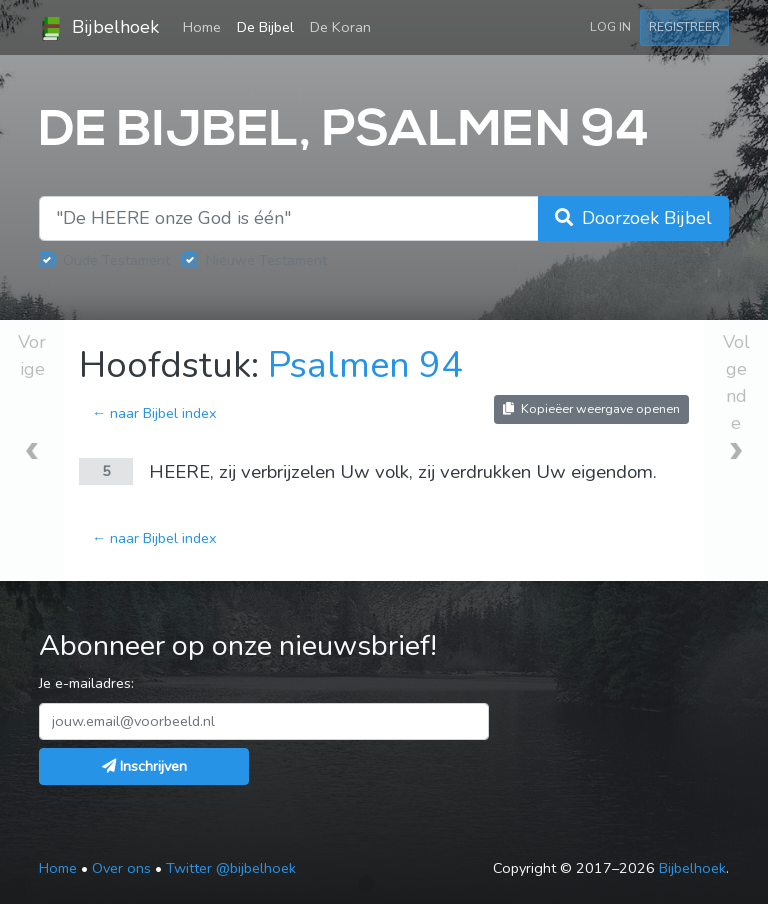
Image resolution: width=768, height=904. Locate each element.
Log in (610, 26)
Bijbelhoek (99, 28)
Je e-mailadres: (86, 683)
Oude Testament (116, 260)
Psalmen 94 (365, 365)
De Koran (340, 27)
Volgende (736, 382)
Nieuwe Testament (266, 260)
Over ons (121, 868)
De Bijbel (265, 27)
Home (206, 26)
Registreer (684, 26)
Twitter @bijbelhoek (231, 868)
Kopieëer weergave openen (591, 408)
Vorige (32, 355)
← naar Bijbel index (154, 413)
